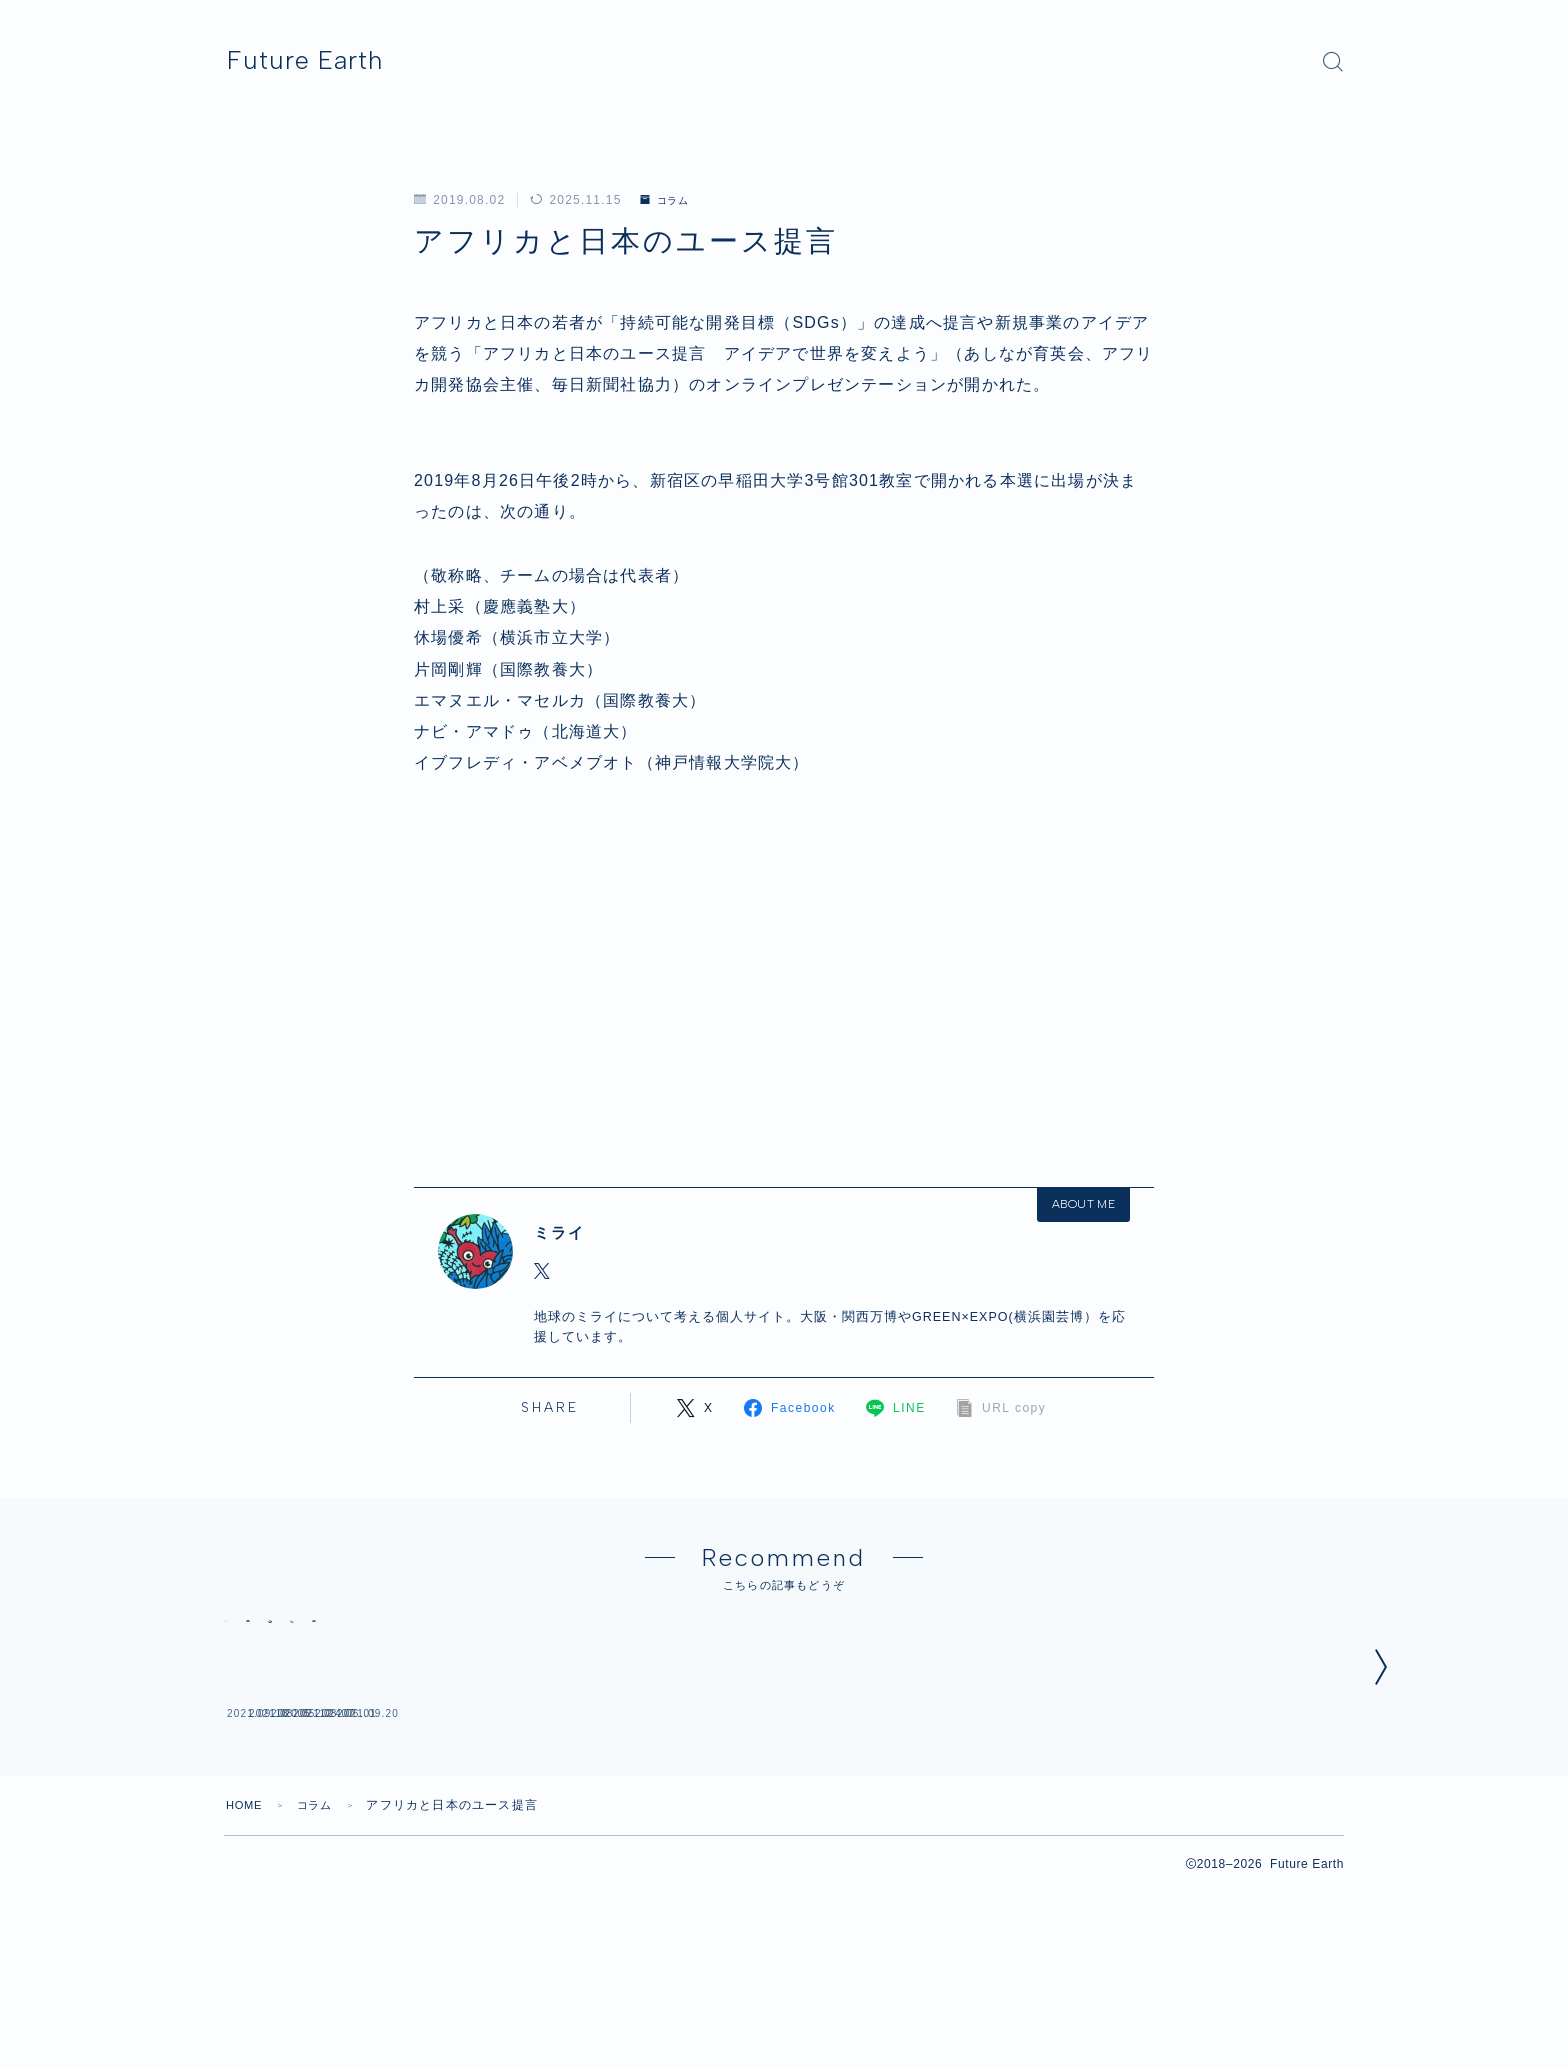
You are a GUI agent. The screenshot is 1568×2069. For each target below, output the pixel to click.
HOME (246, 1982)
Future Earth (327, 61)
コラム (669, 200)
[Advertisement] (784, 975)
